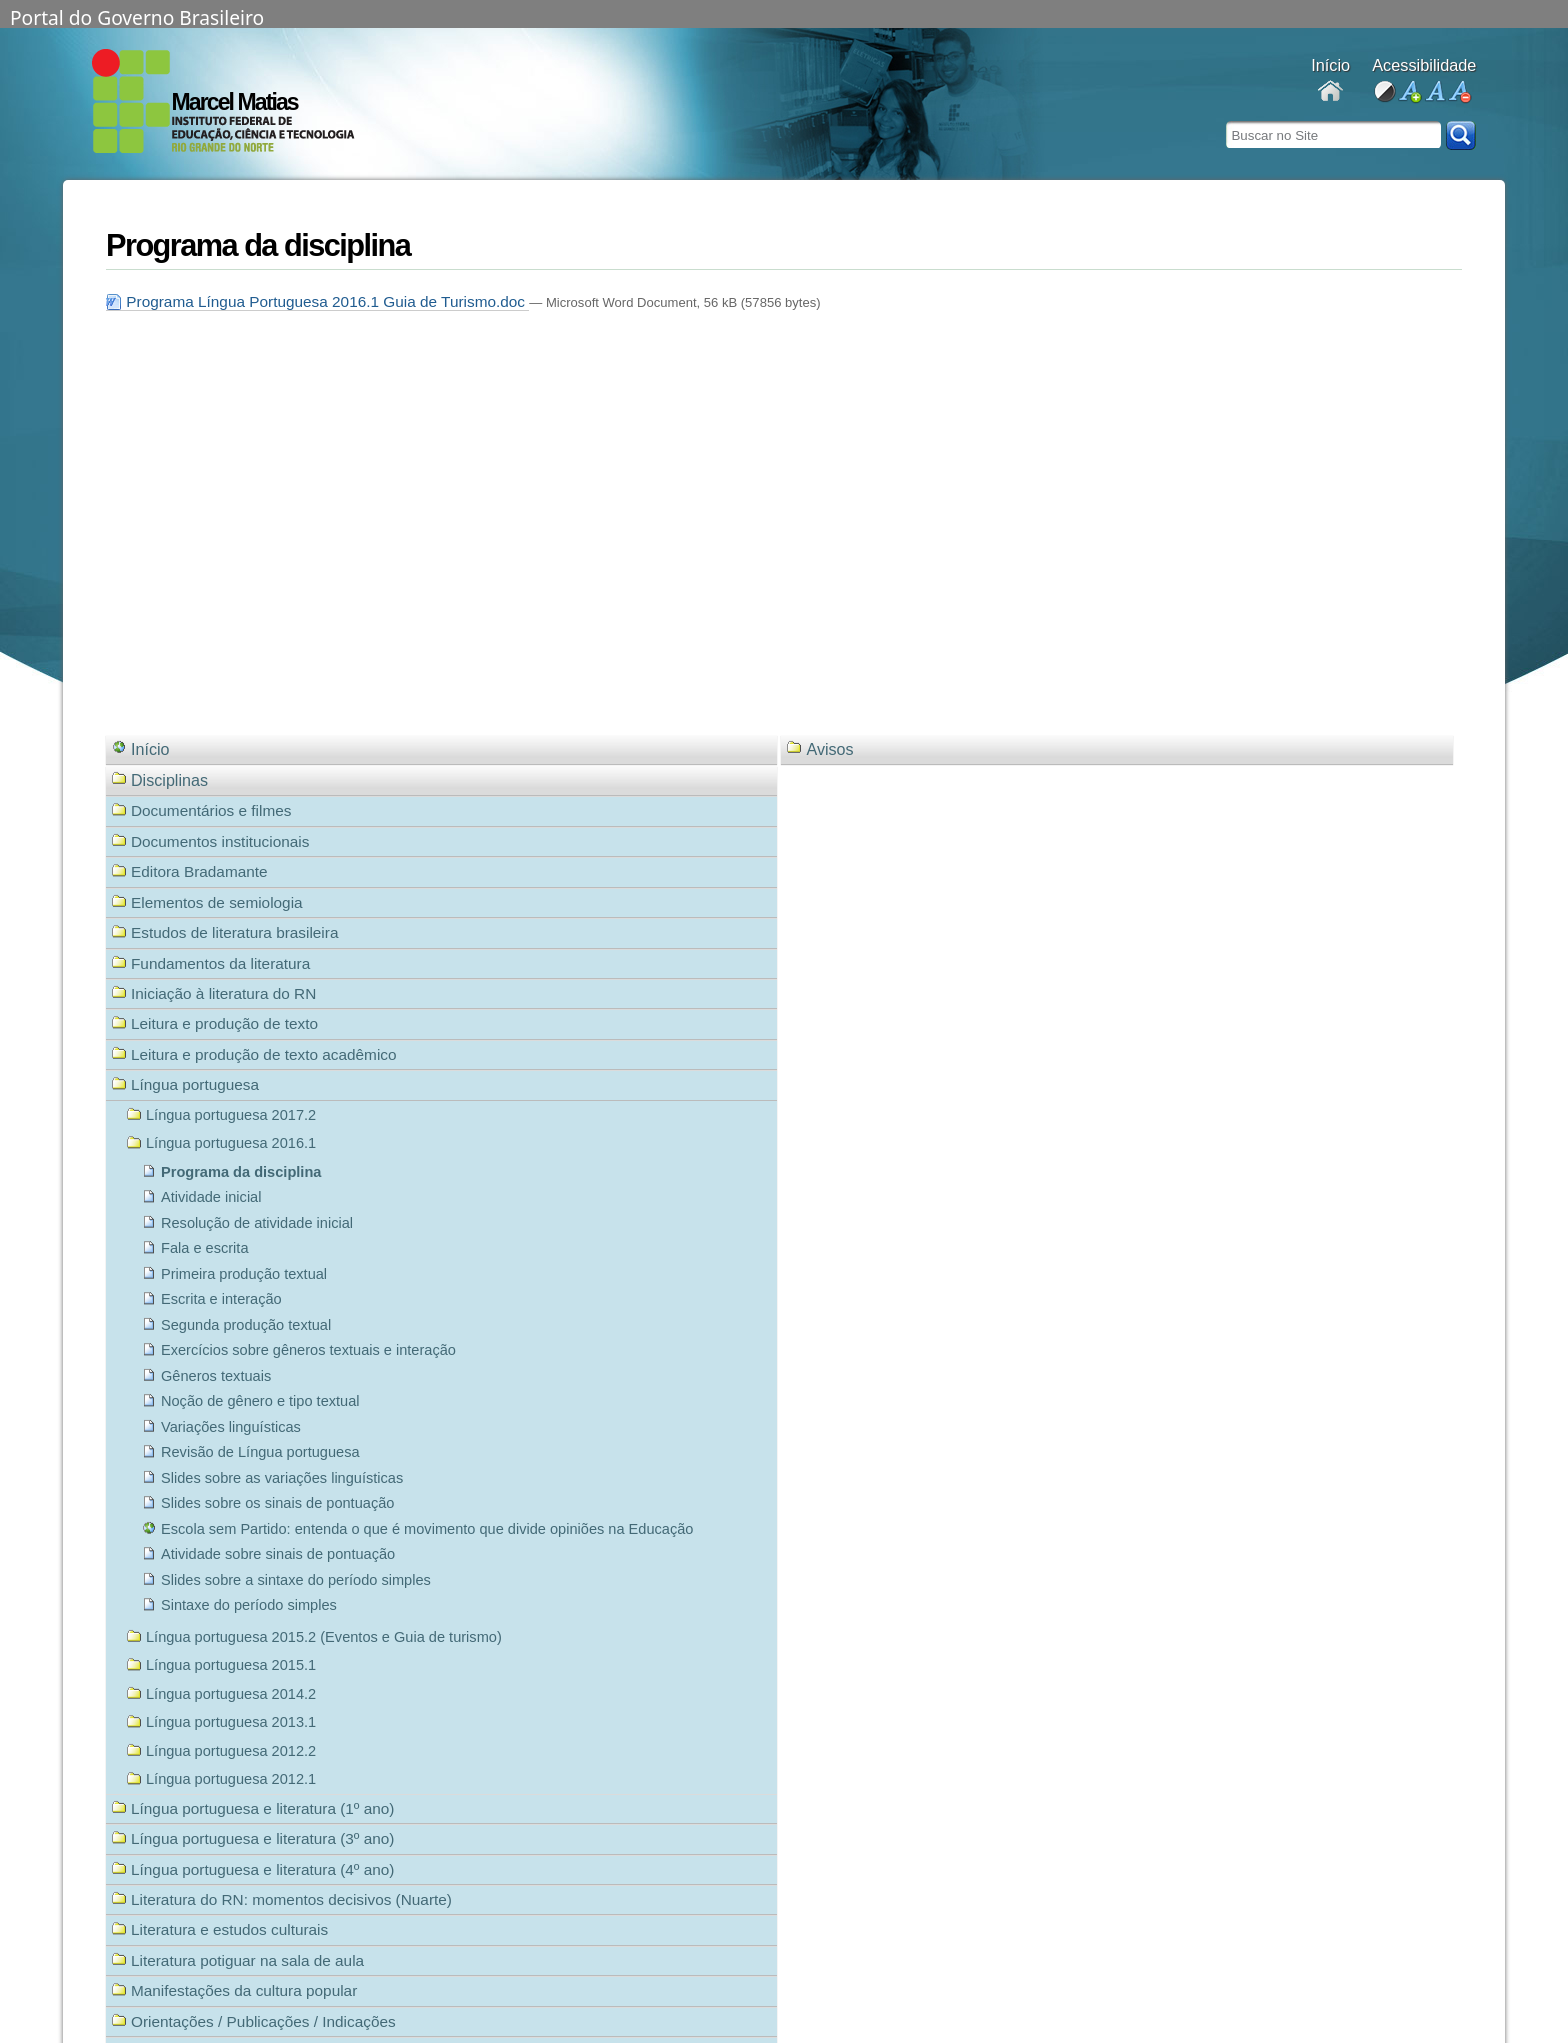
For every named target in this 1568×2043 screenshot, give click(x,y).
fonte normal (1434, 92)
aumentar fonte (1409, 92)
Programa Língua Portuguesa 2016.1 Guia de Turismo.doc (317, 301)
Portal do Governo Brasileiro (137, 16)
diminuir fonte (1459, 92)
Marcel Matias (235, 102)
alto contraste (1384, 92)
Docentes (1330, 92)
